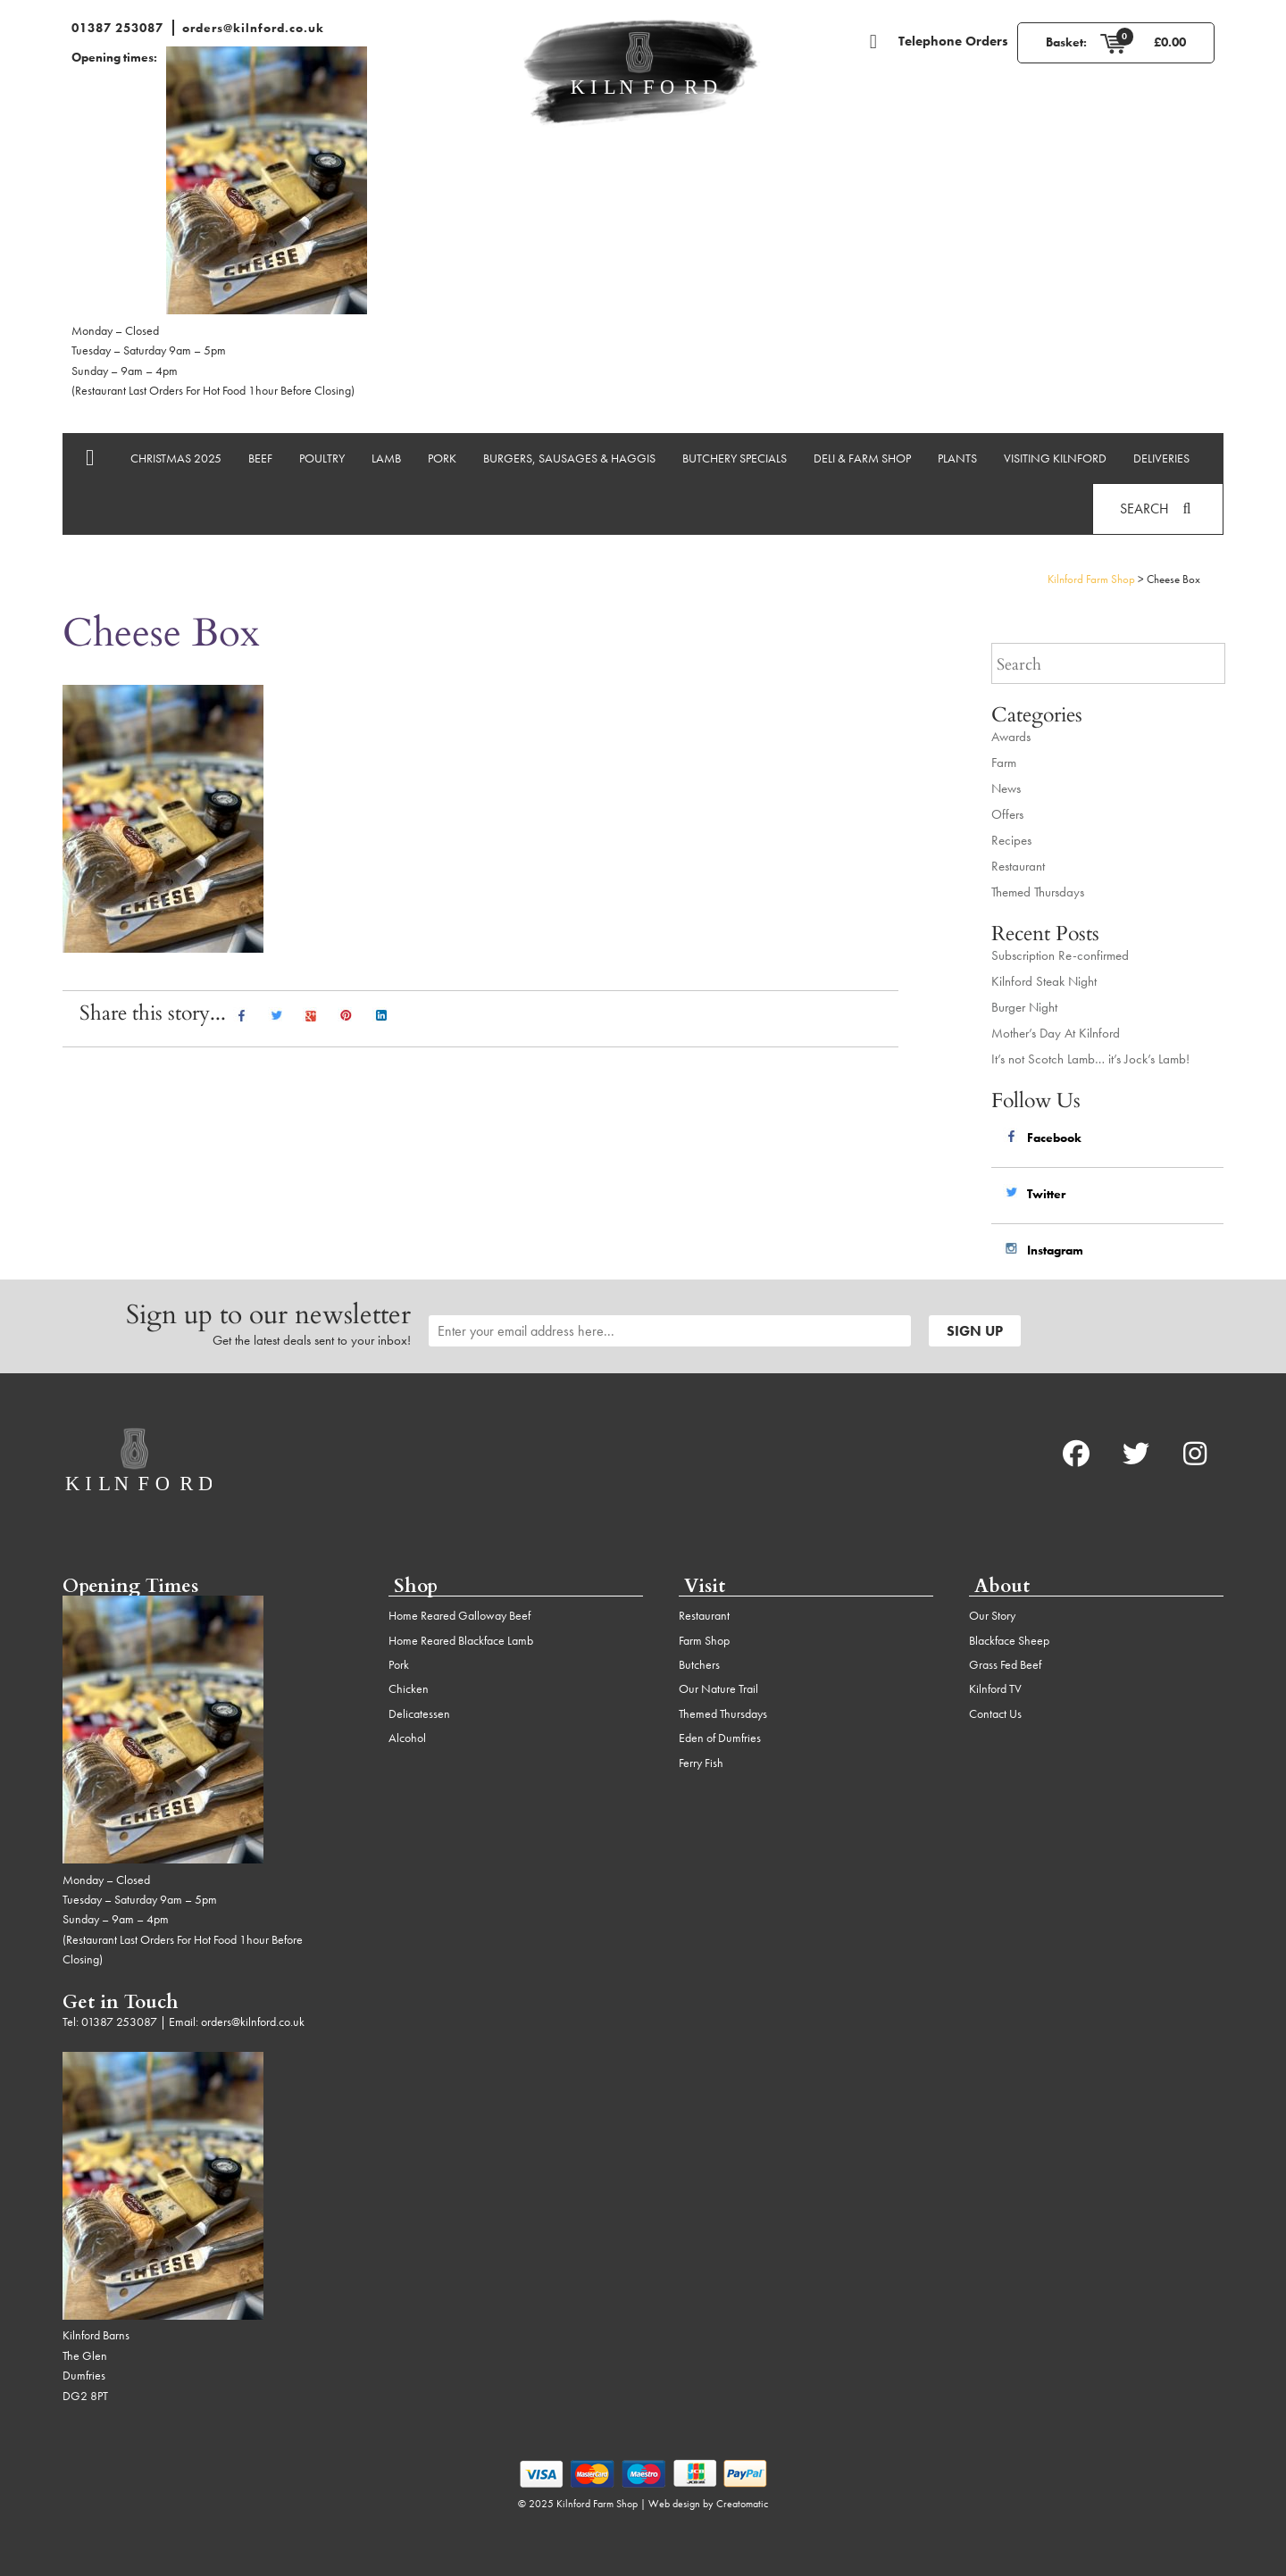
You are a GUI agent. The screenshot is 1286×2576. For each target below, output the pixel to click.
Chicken (408, 1688)
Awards (1011, 737)
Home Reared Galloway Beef (459, 1615)
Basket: (1066, 42)
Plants (957, 458)
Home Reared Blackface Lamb (460, 1640)
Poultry (322, 458)
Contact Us (995, 1713)
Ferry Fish (701, 1763)
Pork (442, 458)
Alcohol (407, 1738)
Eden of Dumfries (720, 1738)
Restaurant (1018, 866)
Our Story (992, 1615)
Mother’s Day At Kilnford (1055, 1033)
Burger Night (1024, 1007)
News (1006, 788)
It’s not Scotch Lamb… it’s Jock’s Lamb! (1090, 1059)
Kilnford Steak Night (1044, 981)
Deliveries (1161, 458)
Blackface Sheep (1009, 1640)
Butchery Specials (734, 458)
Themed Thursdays (1037, 892)
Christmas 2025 (175, 458)
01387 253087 (117, 28)
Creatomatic (742, 2503)
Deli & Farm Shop (862, 458)
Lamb (386, 458)
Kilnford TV (995, 1688)
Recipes (1011, 840)
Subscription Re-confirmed (1060, 955)
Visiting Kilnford (1055, 458)
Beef (260, 458)
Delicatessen (419, 1713)
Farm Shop (704, 1640)
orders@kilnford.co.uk (253, 28)
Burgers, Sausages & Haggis (569, 458)
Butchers (699, 1664)
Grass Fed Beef (1005, 1664)
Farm (1003, 762)
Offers (1007, 814)
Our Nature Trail (718, 1688)
